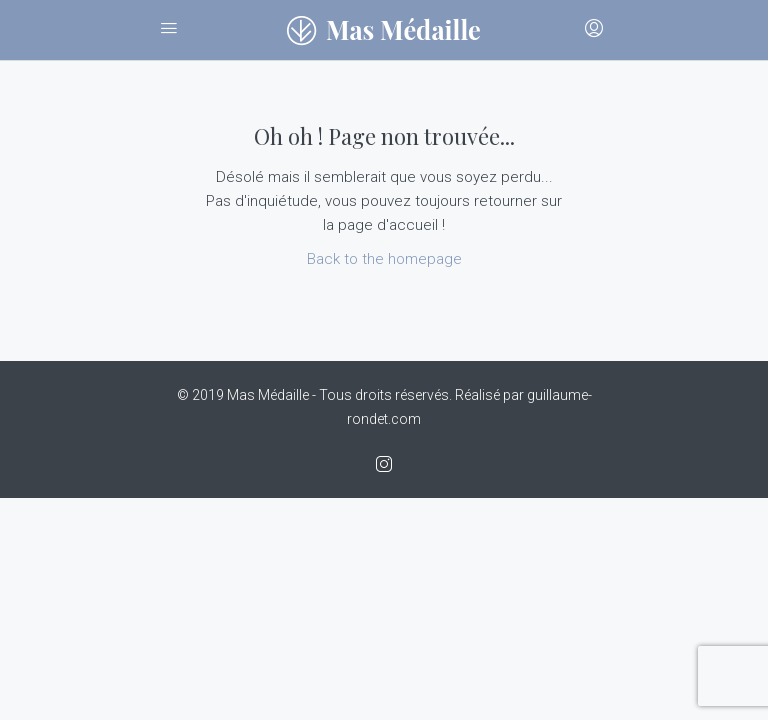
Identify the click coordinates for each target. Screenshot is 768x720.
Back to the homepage (384, 259)
